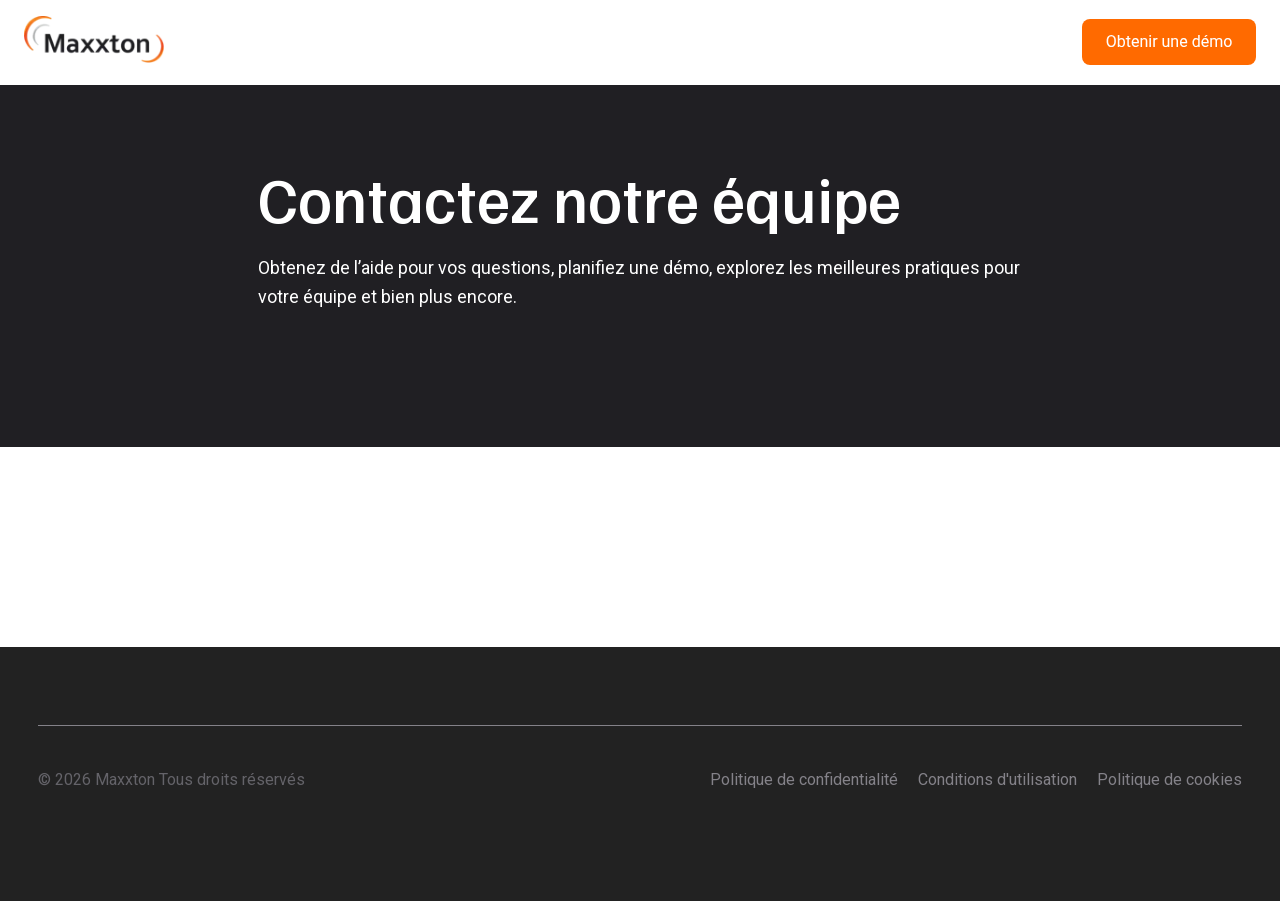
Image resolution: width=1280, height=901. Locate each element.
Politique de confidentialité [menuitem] (804, 779)
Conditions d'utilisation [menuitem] (997, 779)
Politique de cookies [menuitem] (1169, 779)
